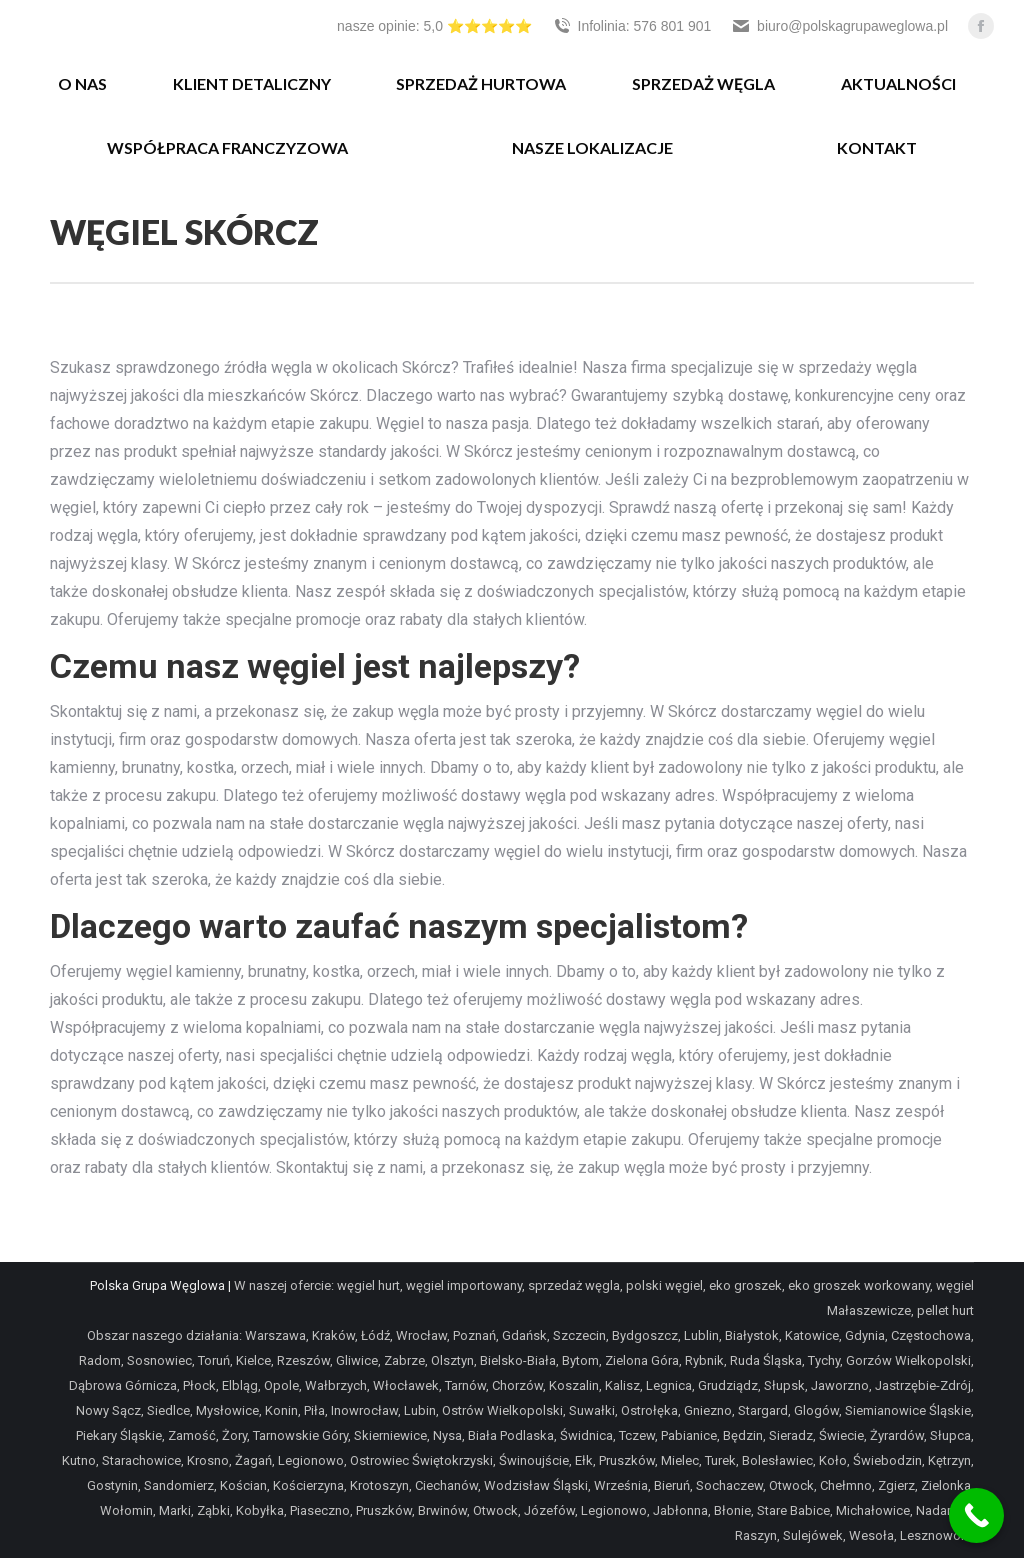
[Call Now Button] (976, 1515)
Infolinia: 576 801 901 (632, 26)
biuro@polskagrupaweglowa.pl (839, 26)
